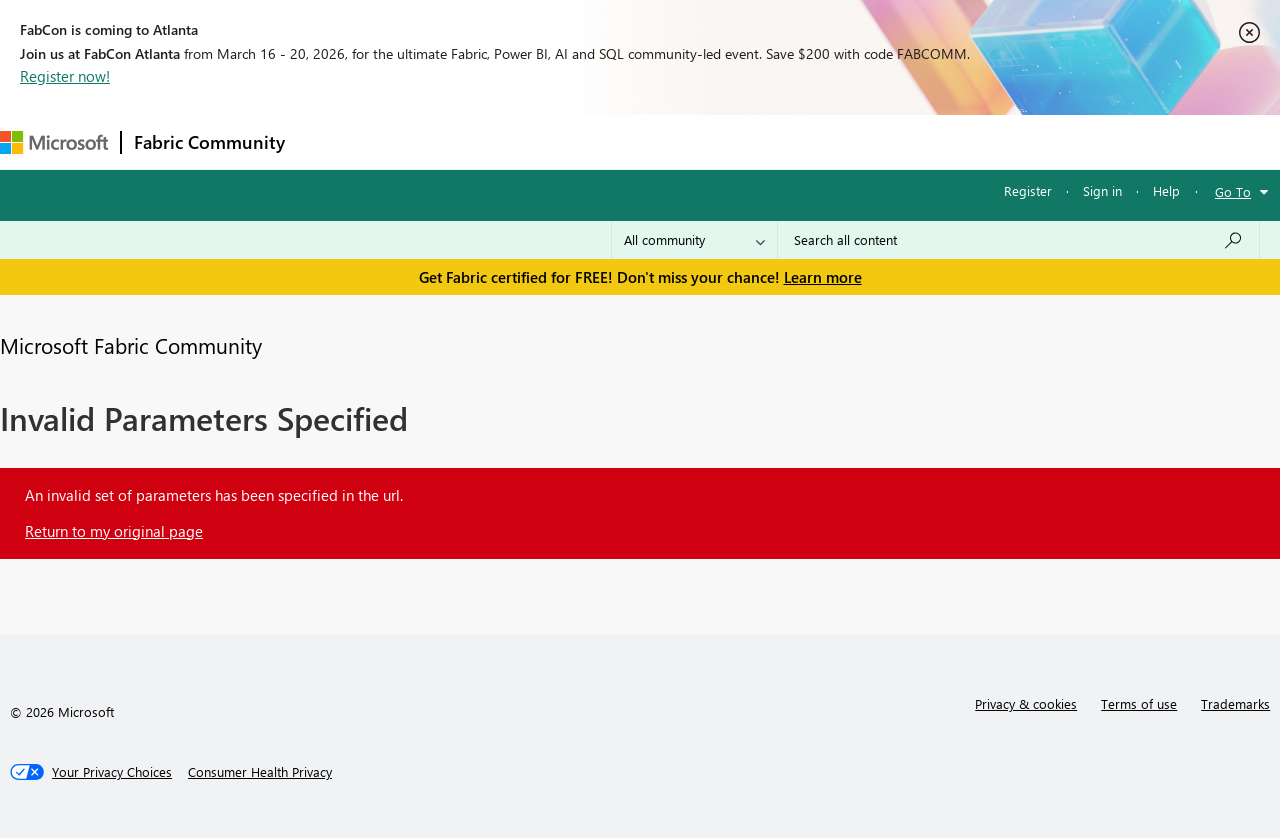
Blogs (679, 141)
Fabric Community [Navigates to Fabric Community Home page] (209, 142)
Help (1166, 190)
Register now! (65, 76)
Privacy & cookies (1026, 703)
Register (1028, 190)
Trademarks (1235, 703)
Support (840, 141)
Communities (589, 141)
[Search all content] (1018, 240)
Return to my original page (114, 531)
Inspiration (418, 141)
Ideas (500, 141)
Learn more (823, 277)
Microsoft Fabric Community (131, 345)
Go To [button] (1233, 191)
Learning (756, 141)
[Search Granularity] (694, 240)
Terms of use (1139, 703)
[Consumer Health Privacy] (260, 772)
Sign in (1102, 190)
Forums (330, 141)
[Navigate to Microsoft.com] (54, 142)
